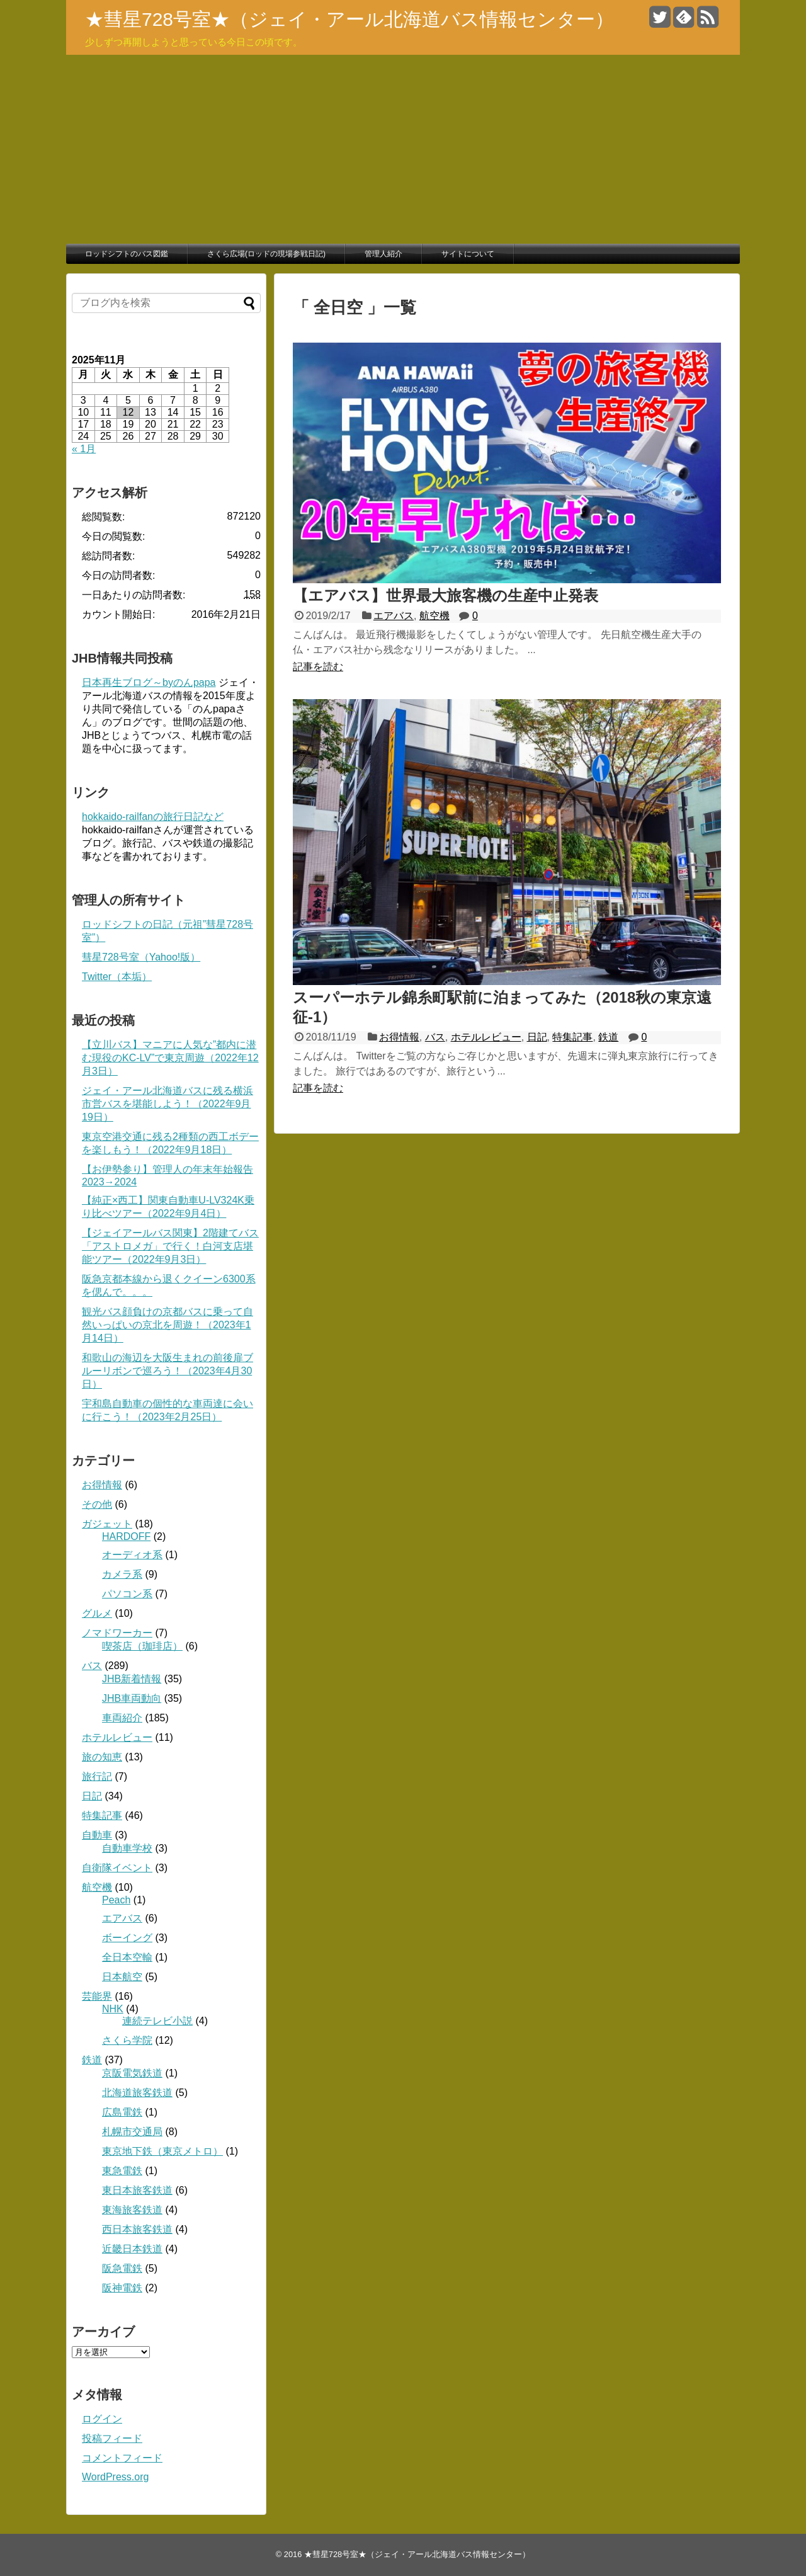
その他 (97, 1504)
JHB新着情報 (131, 1678)
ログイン (102, 2419)
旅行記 (97, 1776)
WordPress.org (115, 2476)
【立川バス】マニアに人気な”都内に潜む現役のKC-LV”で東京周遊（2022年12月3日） (170, 1057)
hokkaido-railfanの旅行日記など (153, 816)
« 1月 (84, 448)
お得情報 (399, 1037)
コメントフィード (122, 2458)
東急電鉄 (122, 2170)
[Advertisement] (403, 149)
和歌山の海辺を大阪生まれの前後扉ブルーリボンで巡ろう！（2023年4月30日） (167, 1370)
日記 (537, 1037)
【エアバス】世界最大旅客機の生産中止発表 (445, 595)
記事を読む (318, 666)
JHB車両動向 (131, 1698)
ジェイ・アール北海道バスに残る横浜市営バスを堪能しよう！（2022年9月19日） (167, 1103)
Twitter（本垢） (117, 976)
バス (435, 1037)
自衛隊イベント (117, 1867)
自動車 (97, 1835)
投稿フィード (112, 2438)
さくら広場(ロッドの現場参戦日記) (266, 253)
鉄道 (608, 1037)
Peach (116, 1900)
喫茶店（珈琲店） (142, 1646)
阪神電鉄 (122, 2287)
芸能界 (97, 1996)
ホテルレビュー (486, 1037)
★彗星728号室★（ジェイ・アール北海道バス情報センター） (349, 19)
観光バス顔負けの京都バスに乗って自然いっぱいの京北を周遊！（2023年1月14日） (167, 1324)
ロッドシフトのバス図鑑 (126, 253)
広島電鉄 (122, 2112)
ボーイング (127, 1937)
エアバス (393, 615)
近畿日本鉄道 (132, 2248)
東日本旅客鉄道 (137, 2190)
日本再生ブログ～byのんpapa (149, 682)
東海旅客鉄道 (132, 2209)
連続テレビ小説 (157, 2020)
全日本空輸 (127, 1957)
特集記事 (572, 1037)
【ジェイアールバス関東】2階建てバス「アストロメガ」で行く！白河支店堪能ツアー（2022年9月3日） (170, 1246)
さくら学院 (127, 2040)
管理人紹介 (383, 253)
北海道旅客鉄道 (137, 2092)
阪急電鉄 (122, 2268)
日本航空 (122, 1976)
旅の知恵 (102, 1757)
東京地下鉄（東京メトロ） (162, 2151)
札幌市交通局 (132, 2131)
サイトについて (467, 253)
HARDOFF (126, 1536)
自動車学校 (127, 1848)
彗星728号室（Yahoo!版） (141, 957)
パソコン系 (127, 1593)
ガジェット (107, 1524)
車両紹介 (122, 1718)
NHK (112, 2008)
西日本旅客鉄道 (137, 2229)
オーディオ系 (132, 1554)
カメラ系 (122, 1574)
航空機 (434, 615)
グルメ (97, 1613)
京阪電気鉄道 (132, 2073)
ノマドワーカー (117, 1632)
